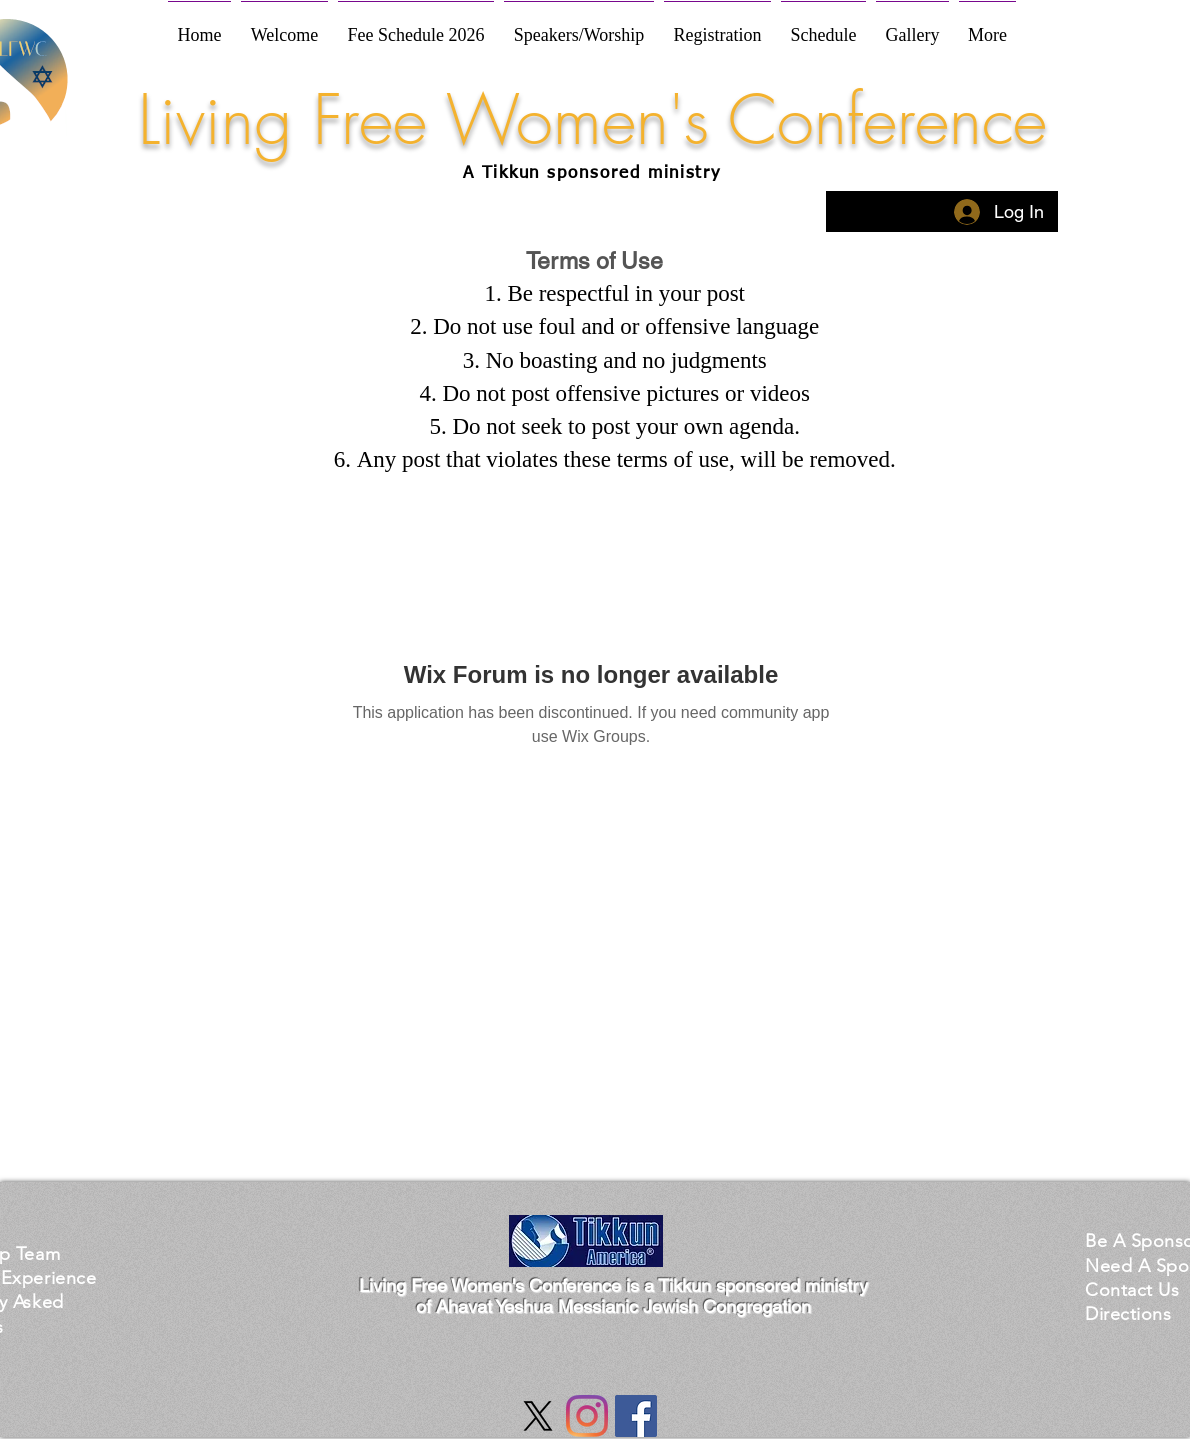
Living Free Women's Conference (592, 120)
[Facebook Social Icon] (636, 1416)
